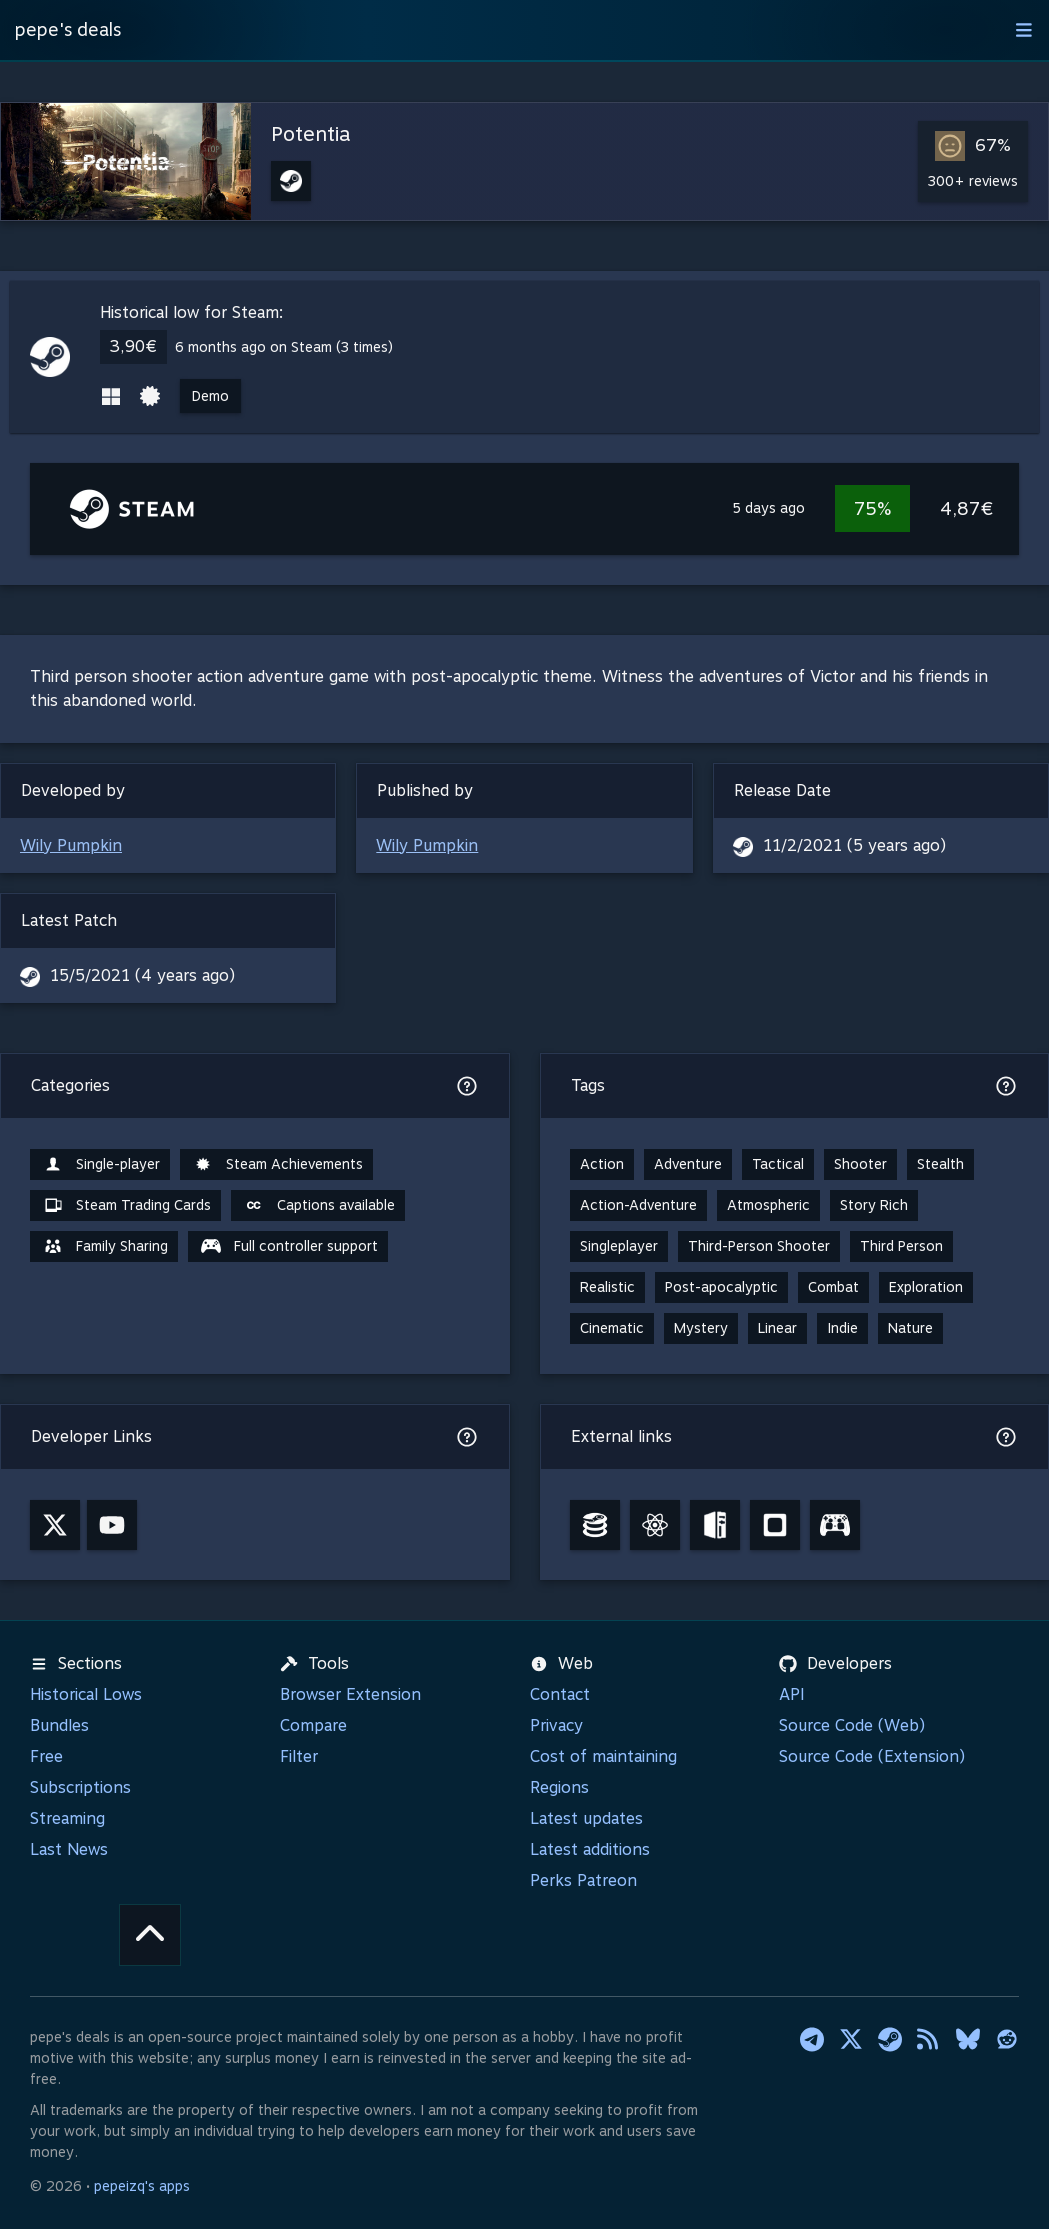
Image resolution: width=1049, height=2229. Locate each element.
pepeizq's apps (142, 2186)
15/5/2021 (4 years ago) (142, 975)
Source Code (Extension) (872, 1756)
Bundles (59, 1725)
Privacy (556, 1725)
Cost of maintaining (603, 1756)
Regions (559, 1787)
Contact (560, 1694)
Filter (299, 1756)
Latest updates (586, 1818)
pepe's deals (68, 29)
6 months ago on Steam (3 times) (284, 347)
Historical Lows (86, 1694)
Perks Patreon (583, 1880)
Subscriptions (80, 1787)
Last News (69, 1849)
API (792, 1694)
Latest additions (590, 1849)
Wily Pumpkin (71, 845)
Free (46, 1756)
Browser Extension (350, 1694)
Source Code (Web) (852, 1725)
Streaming (67, 1818)
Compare (313, 1725)
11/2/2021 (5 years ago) (854, 845)
